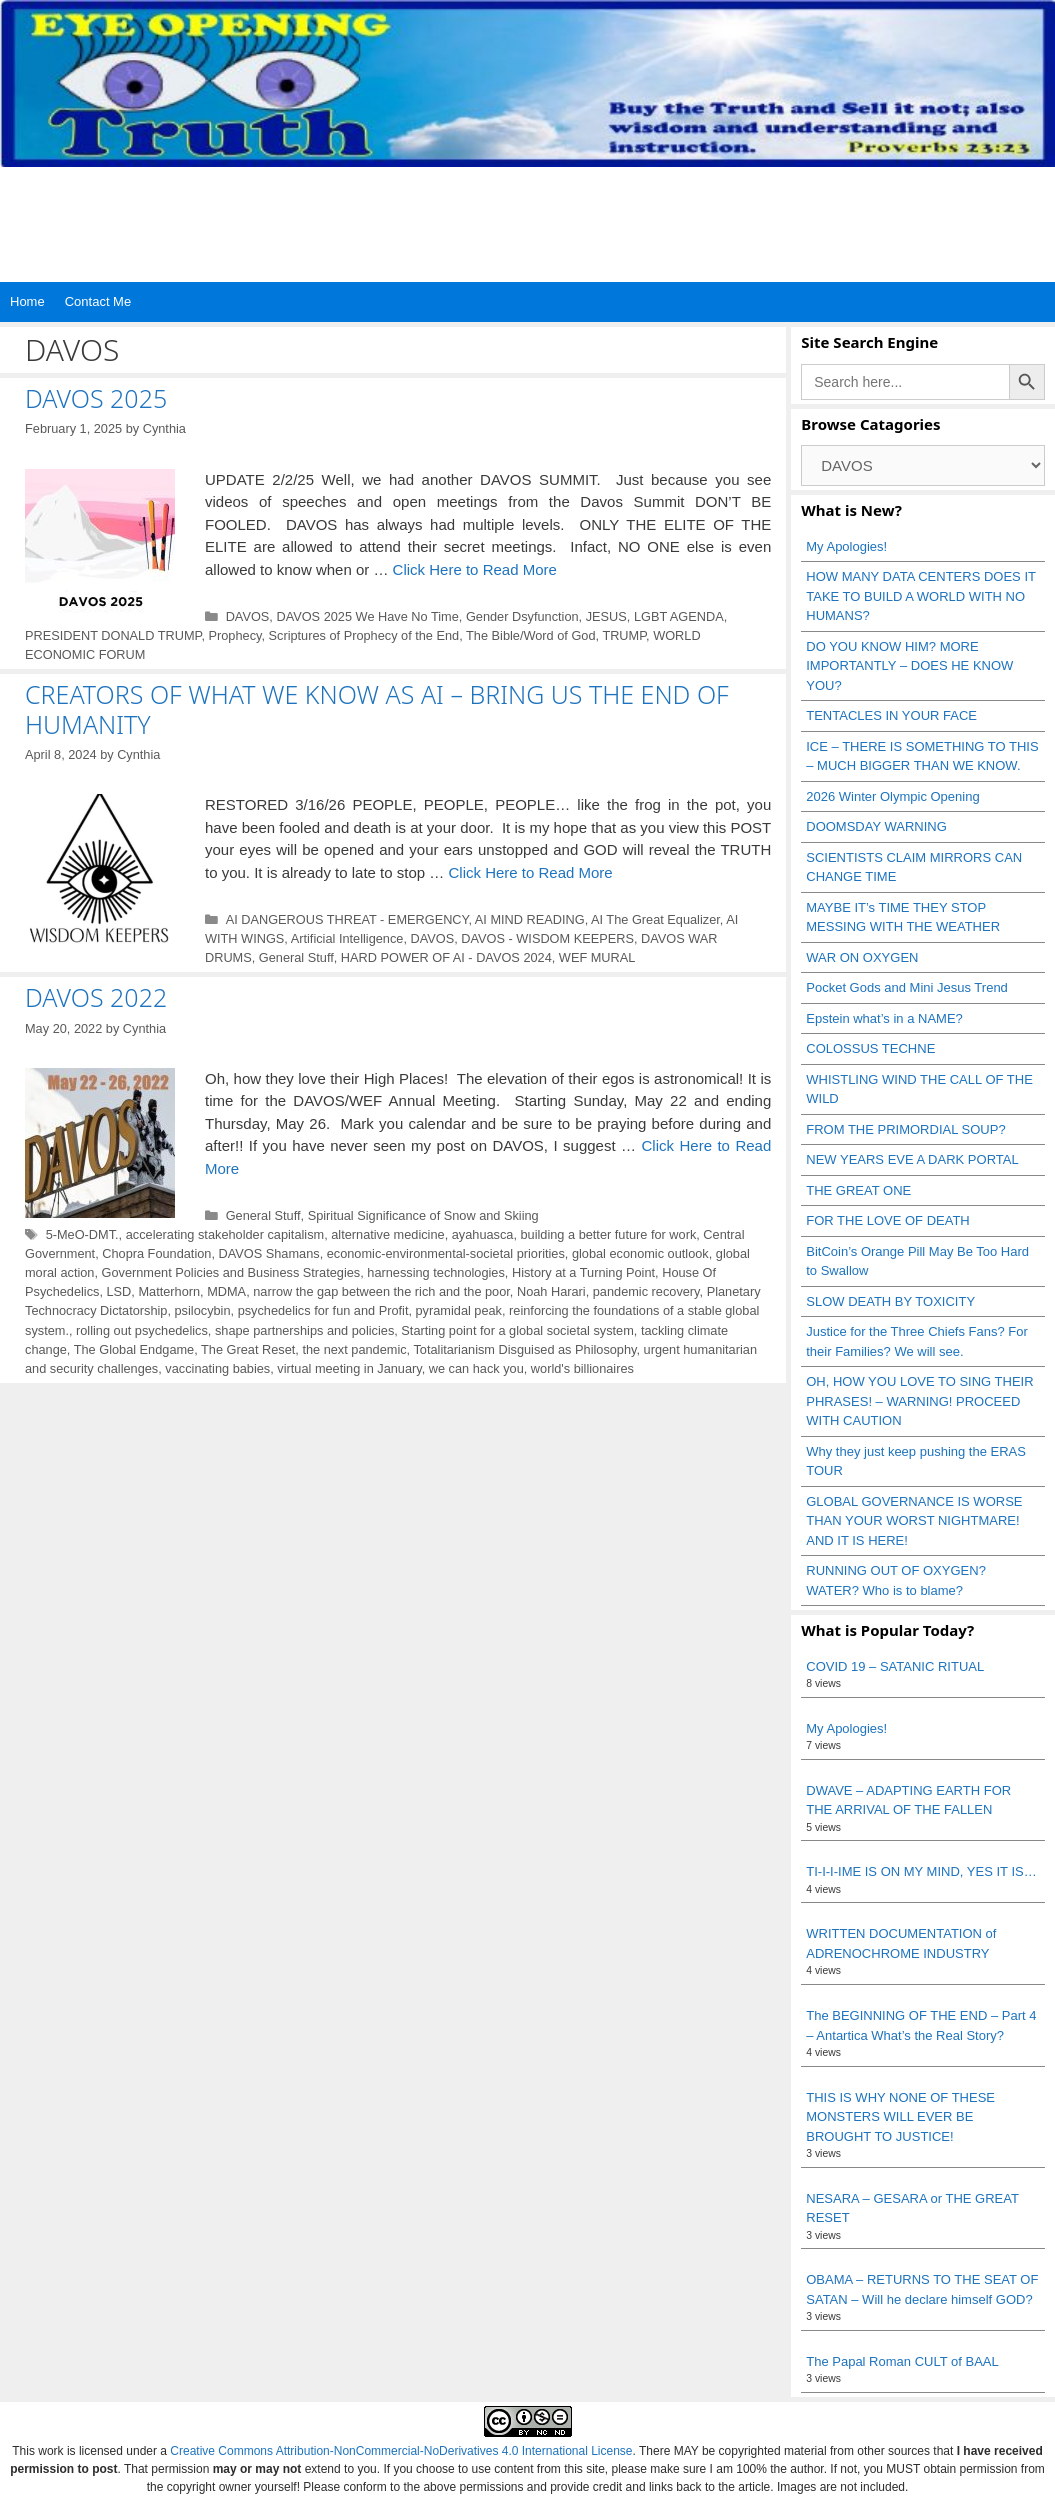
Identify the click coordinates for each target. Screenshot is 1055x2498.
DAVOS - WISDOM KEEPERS (547, 938)
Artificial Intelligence (347, 938)
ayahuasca (483, 1234)
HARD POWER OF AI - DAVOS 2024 (446, 957)
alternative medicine (387, 1234)
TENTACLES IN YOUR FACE (891, 715)
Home (27, 301)
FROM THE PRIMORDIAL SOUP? (905, 1129)
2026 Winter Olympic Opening (892, 796)
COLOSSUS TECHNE (870, 1048)
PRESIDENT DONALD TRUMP (113, 635)
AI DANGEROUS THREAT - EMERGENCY (347, 919)
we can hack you (476, 1368)
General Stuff (296, 957)
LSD (119, 1291)
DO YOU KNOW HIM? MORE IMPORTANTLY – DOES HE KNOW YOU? (909, 666)
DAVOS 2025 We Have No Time (367, 616)
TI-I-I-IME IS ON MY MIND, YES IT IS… (921, 1871)
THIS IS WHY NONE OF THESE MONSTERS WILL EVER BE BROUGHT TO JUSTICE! (900, 2117)
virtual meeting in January (349, 1368)
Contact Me (98, 301)
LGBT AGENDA (679, 616)
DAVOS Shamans (269, 1253)
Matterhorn (169, 1291)
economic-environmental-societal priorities (446, 1253)
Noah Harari (551, 1291)
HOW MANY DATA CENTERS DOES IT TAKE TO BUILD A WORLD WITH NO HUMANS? (920, 596)
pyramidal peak (459, 1310)
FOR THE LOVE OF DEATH (887, 1220)
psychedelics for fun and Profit (323, 1310)
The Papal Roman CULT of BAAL (902, 2361)
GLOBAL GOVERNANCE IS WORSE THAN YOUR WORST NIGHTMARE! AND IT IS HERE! (914, 1521)
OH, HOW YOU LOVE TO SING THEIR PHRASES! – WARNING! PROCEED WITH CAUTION (919, 1401)
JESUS (606, 616)
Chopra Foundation (156, 1253)
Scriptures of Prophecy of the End (364, 635)
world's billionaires (582, 1368)
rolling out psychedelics (142, 1330)
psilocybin (203, 1310)
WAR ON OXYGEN (862, 957)
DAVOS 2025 (96, 398)
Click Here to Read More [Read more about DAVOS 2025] (475, 569)
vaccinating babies (217, 1368)
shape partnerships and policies (304, 1330)
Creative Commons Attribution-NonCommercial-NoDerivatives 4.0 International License (401, 2451)
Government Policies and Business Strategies (231, 1272)
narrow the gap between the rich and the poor (381, 1291)
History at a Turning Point (583, 1272)
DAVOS (248, 616)
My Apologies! (846, 546)
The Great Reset (248, 1349)
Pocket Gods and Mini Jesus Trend (907, 987)
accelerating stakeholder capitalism (225, 1234)
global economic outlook (640, 1253)
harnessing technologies (436, 1272)
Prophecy (235, 635)
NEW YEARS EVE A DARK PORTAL (912, 1159)
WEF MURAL (597, 957)
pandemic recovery (646, 1291)
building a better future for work (609, 1234)
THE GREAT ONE (858, 1190)
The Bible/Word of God (530, 635)
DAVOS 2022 (96, 997)
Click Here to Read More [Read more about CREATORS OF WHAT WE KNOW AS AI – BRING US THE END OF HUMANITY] (530, 872)
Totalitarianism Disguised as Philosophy (524, 1349)
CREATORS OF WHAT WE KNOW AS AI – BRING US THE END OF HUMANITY (377, 709)
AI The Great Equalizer (655, 919)
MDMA (226, 1291)
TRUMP (624, 635)
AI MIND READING (530, 919)
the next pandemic (354, 1349)
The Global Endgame (134, 1349)
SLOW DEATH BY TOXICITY (890, 1301)
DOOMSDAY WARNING (876, 826)
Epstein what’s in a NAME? (884, 1018)
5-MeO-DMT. (82, 1234)
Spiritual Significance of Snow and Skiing (423, 1215)
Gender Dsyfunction (522, 616)
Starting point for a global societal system (517, 1330)
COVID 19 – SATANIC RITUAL (895, 1666)
